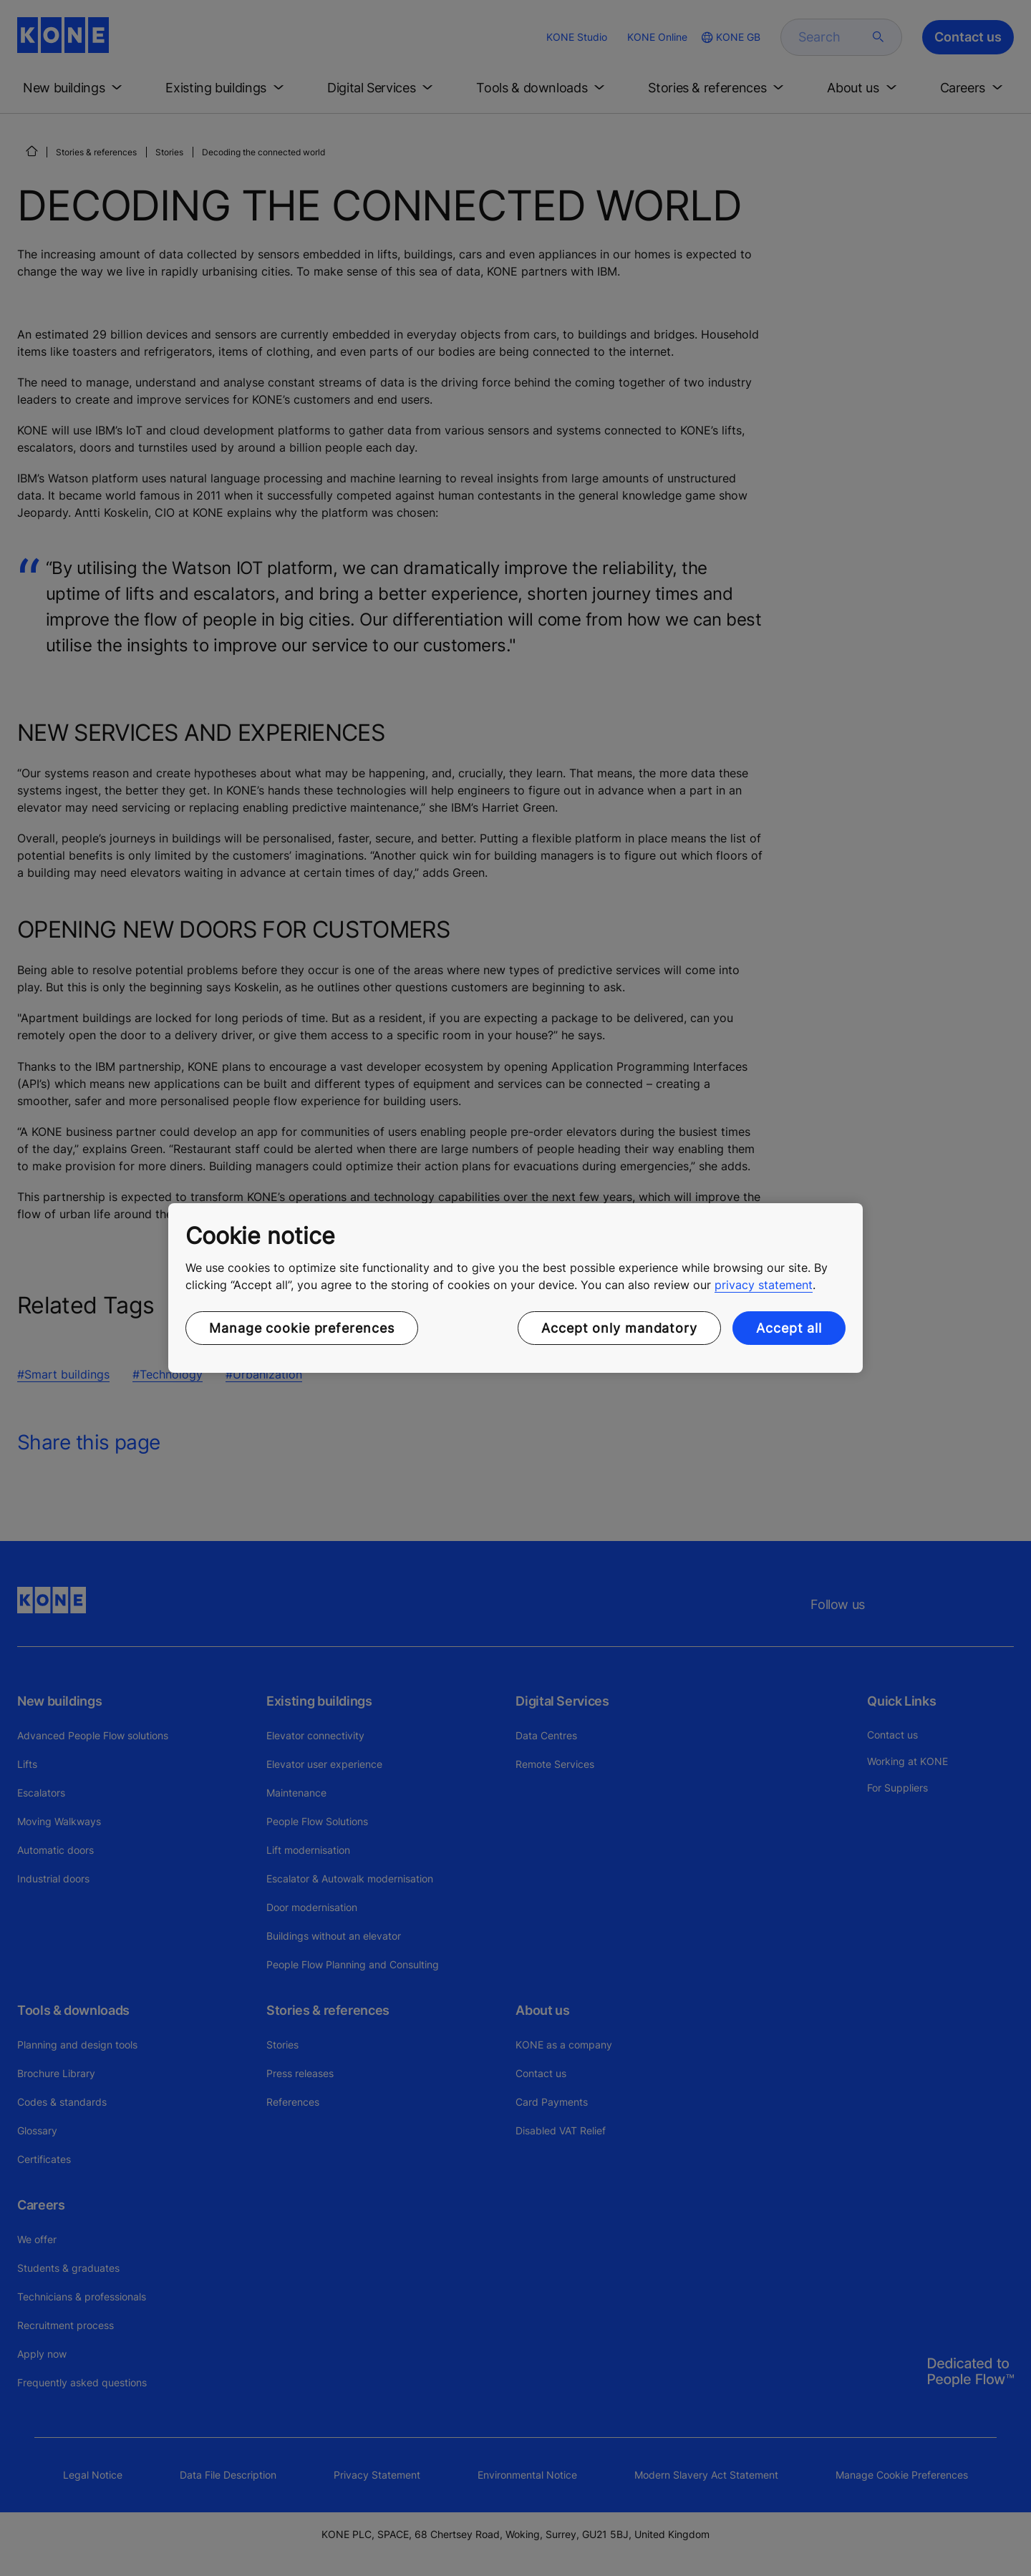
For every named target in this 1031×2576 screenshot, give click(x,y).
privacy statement (764, 1285)
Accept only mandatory (619, 1328)
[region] (515, 1288)
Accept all (789, 1328)
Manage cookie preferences (302, 1328)
